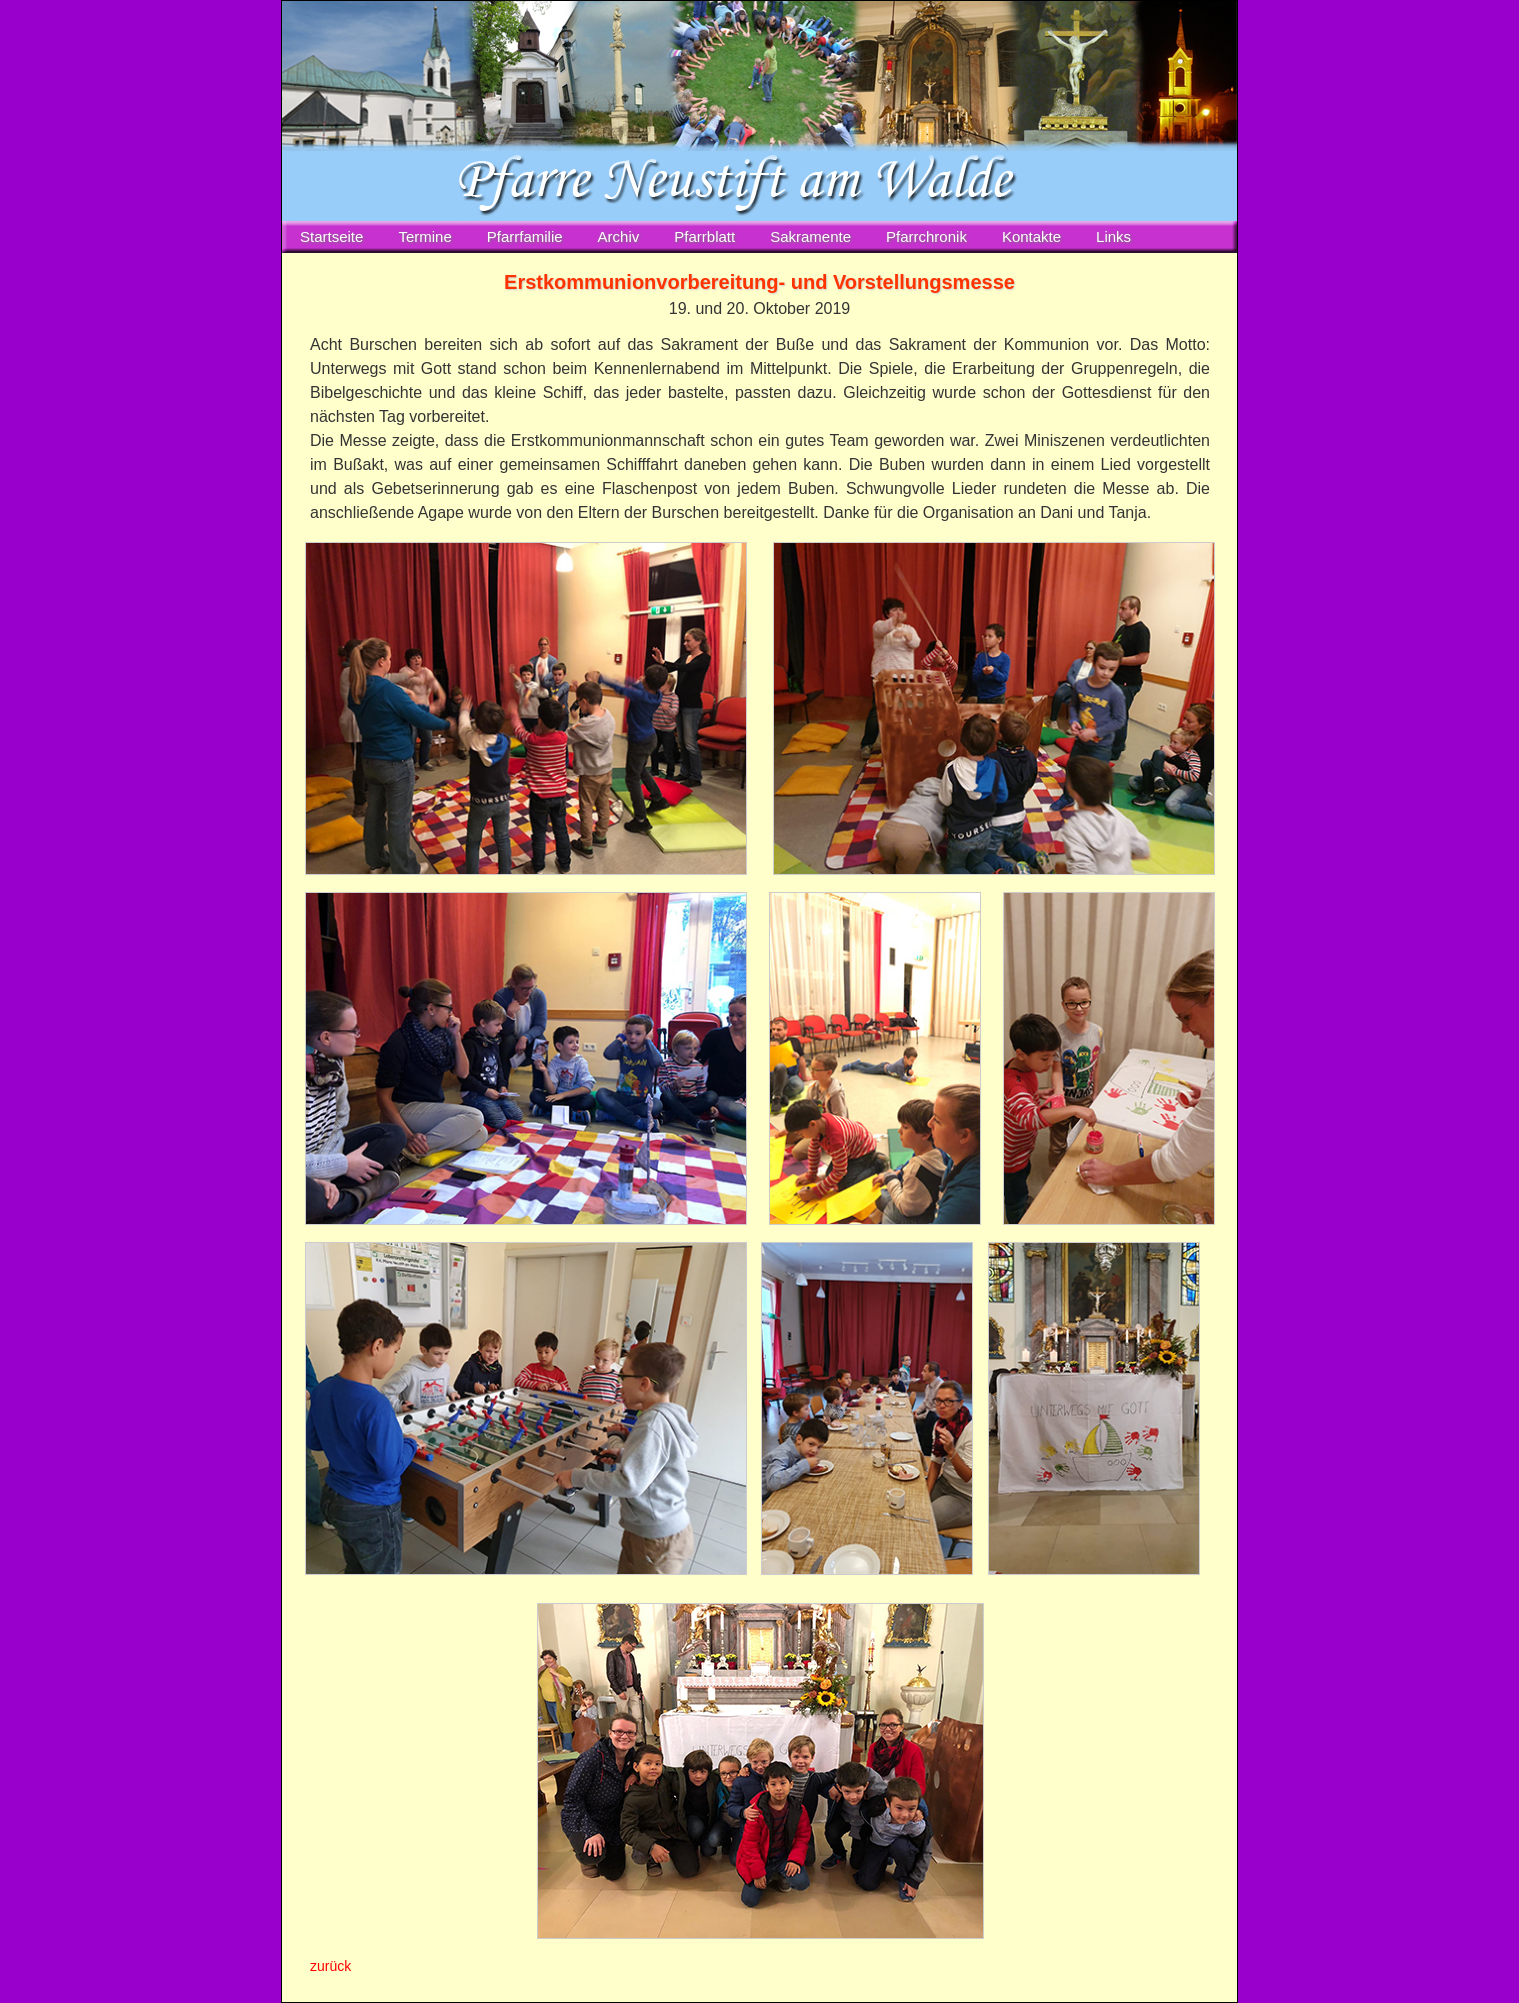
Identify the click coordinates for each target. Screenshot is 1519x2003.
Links (1113, 236)
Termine (424, 236)
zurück (330, 1966)
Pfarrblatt (704, 236)
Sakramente (810, 236)
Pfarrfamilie (525, 236)
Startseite (331, 236)
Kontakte (1031, 236)
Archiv (619, 236)
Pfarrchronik (926, 236)
